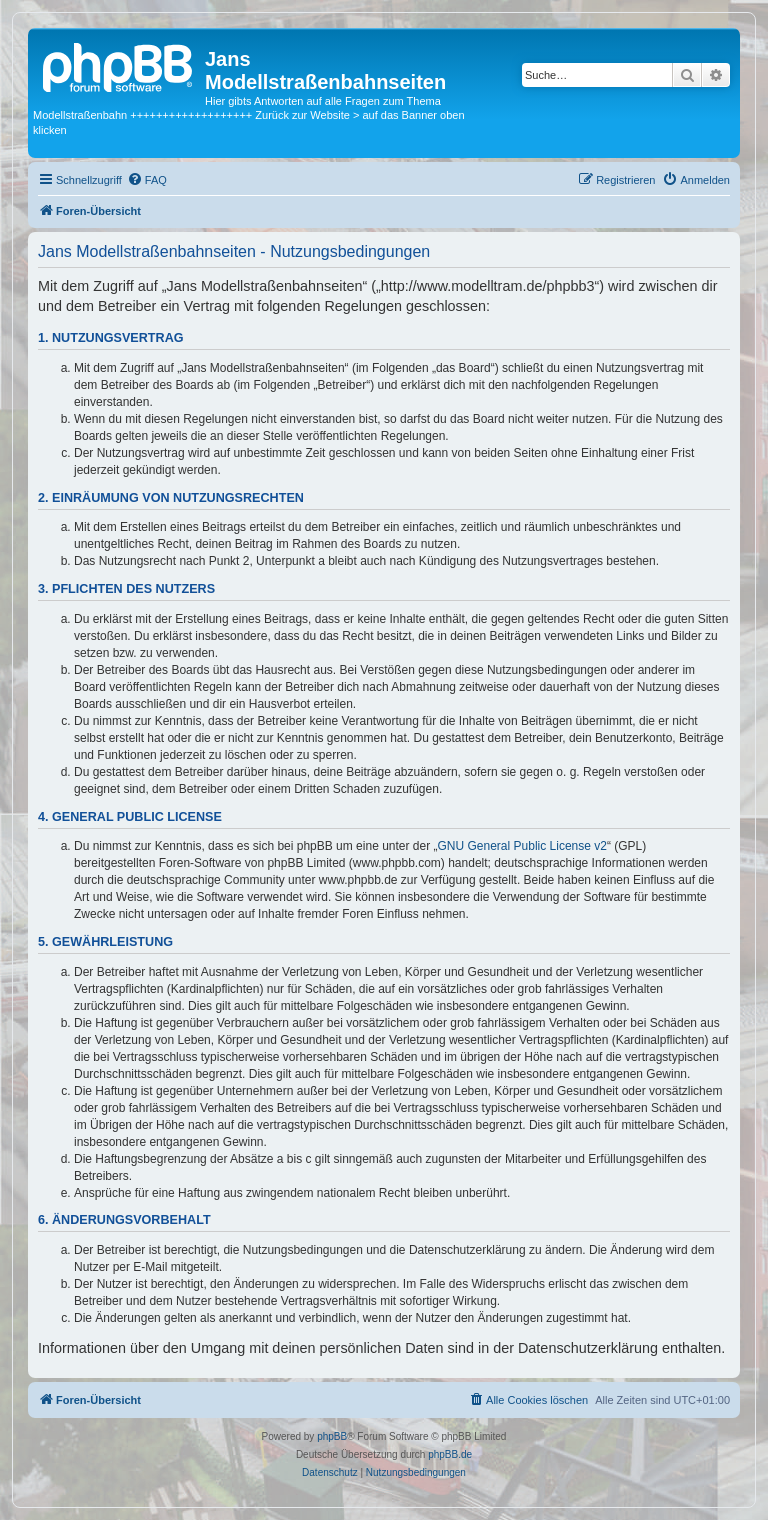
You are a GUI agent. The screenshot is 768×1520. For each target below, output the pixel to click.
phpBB (332, 1436)
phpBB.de (450, 1454)
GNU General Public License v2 (522, 846)
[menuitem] (147, 180)
